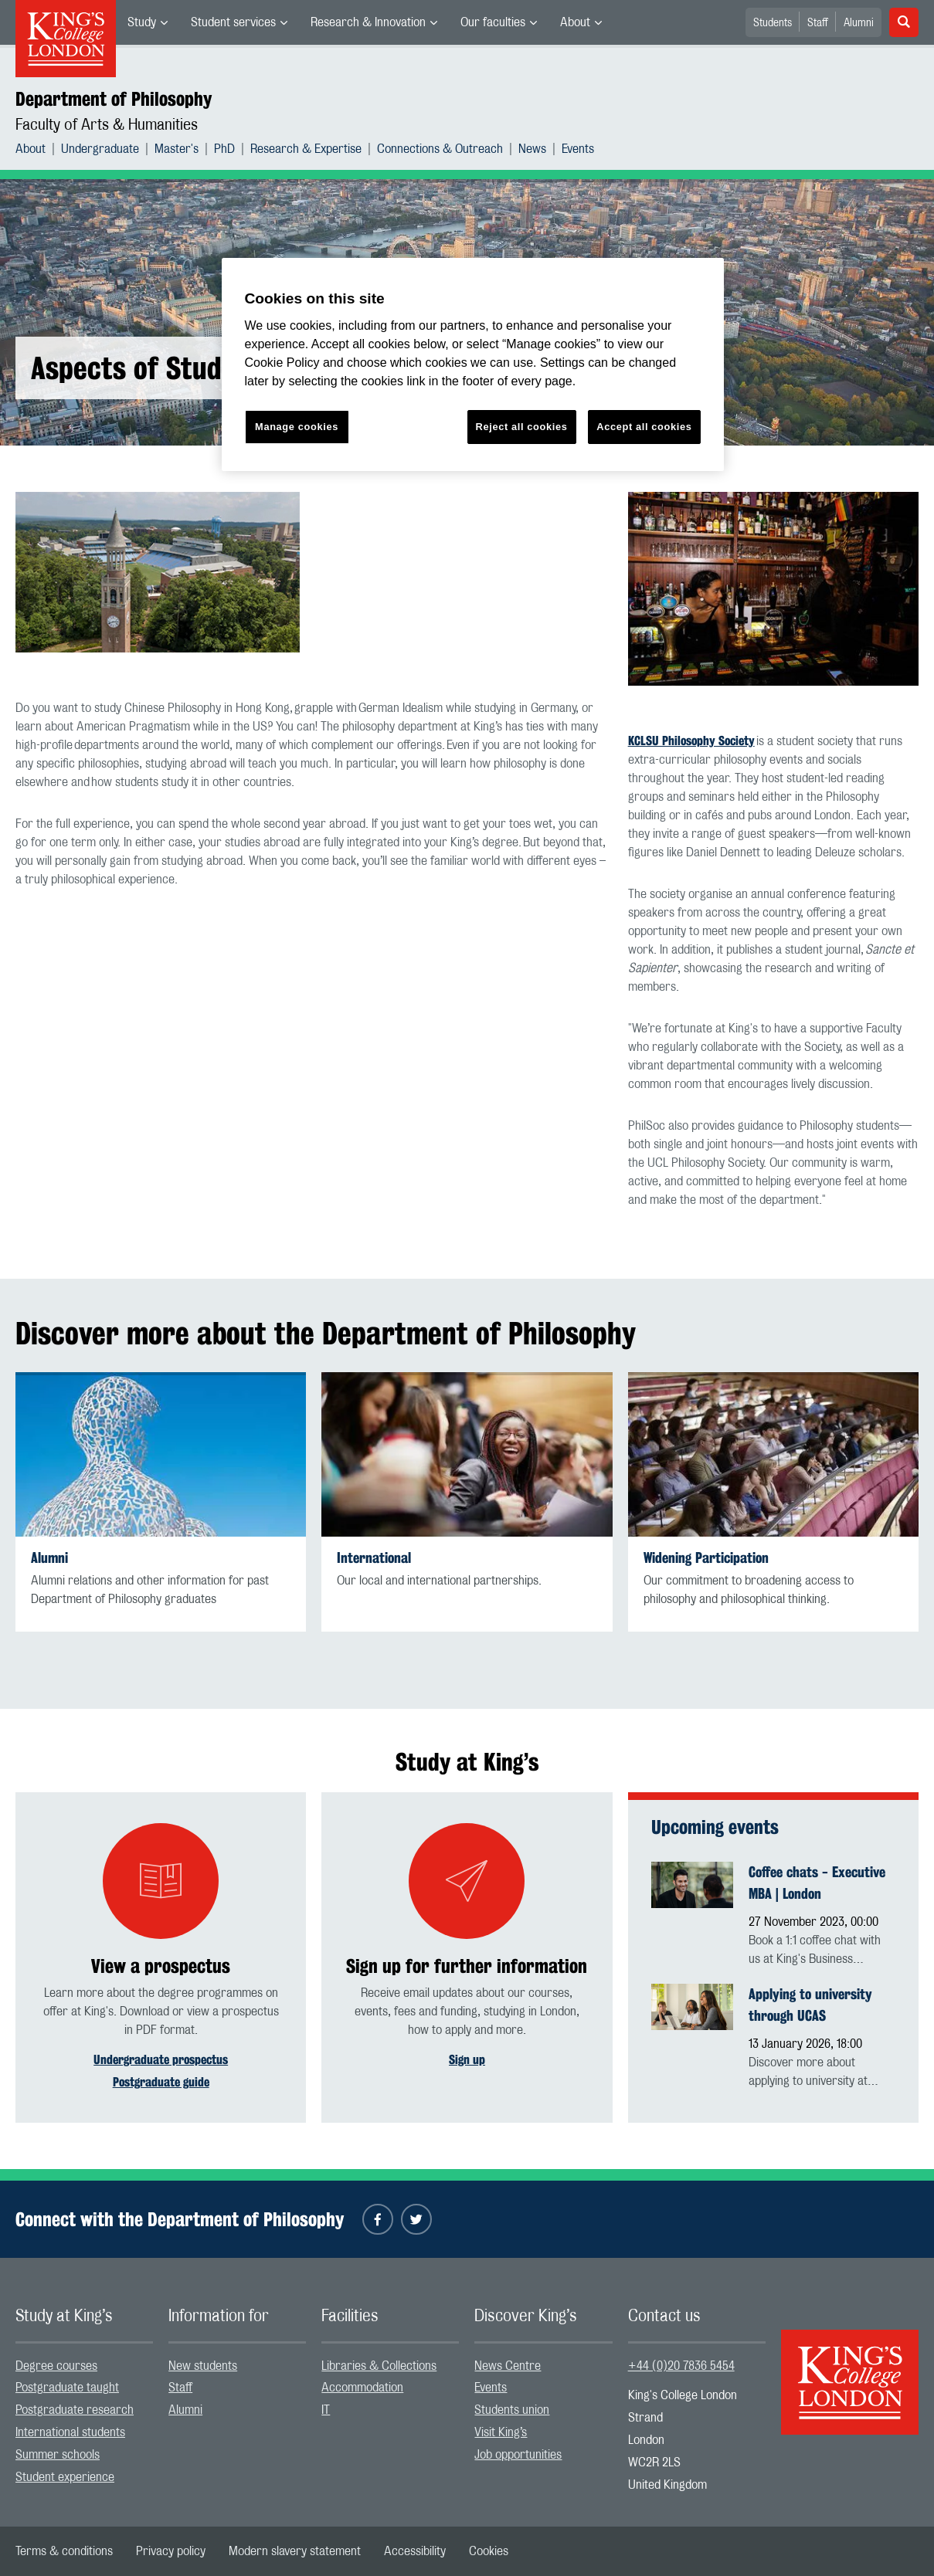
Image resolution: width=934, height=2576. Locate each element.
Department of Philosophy (113, 98)
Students (772, 23)
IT (325, 2410)
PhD (224, 149)
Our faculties (492, 22)
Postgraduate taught (67, 2387)
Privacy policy (170, 2551)
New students (202, 2366)
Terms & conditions (64, 2551)
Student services (233, 22)
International (374, 1558)
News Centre (507, 2366)
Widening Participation (706, 1558)
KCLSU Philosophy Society (691, 741)
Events (578, 149)
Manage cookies (296, 426)
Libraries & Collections (378, 2366)
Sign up (467, 2060)
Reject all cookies (522, 426)
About (575, 22)
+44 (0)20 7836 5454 (681, 2366)
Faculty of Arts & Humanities (106, 125)
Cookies (488, 2551)
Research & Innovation (368, 22)
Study (141, 22)
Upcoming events (715, 1827)
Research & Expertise (306, 149)
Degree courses (56, 2366)
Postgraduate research (74, 2410)
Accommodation (362, 2387)
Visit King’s (500, 2432)
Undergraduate (100, 149)
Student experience (64, 2477)
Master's (177, 149)
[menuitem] (147, 22)
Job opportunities (518, 2455)
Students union (511, 2410)
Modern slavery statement (295, 2551)
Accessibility (415, 2551)
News (532, 149)
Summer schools (57, 2455)
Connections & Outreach (440, 149)
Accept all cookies (643, 426)
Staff (817, 23)
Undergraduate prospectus (160, 2060)
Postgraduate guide (161, 2082)
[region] (473, 365)
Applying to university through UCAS (810, 2004)
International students (70, 2432)
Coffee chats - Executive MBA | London (817, 1882)
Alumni (859, 23)
